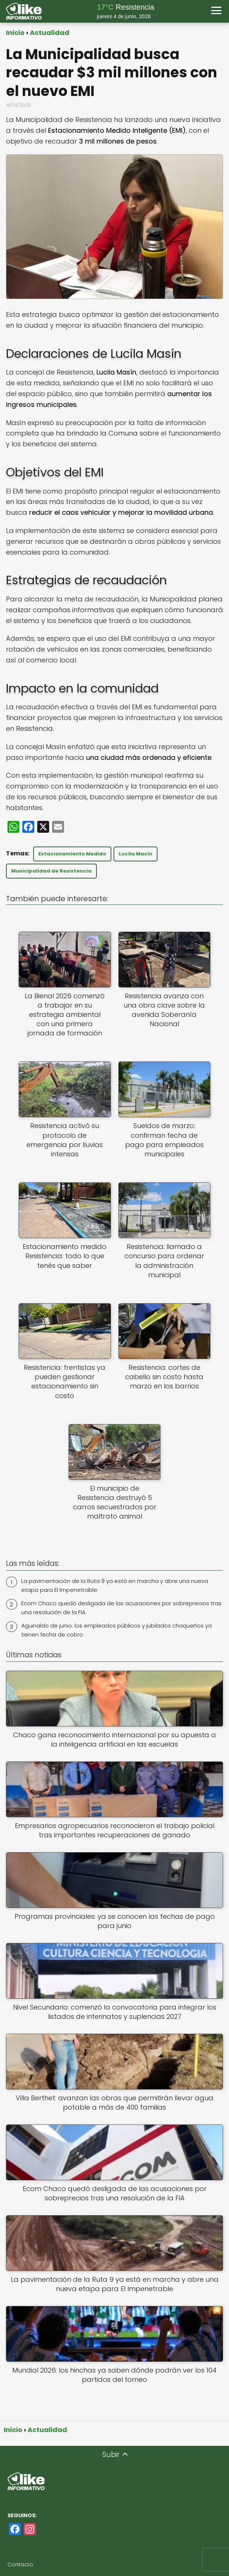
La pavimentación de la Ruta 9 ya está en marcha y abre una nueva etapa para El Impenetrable (114, 1585)
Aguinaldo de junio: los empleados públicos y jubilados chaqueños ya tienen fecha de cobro (116, 1630)
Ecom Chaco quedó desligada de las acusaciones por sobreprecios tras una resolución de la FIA (121, 1607)
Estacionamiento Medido (72, 853)
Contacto (20, 2564)
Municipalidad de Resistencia (51, 870)
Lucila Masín (135, 853)
